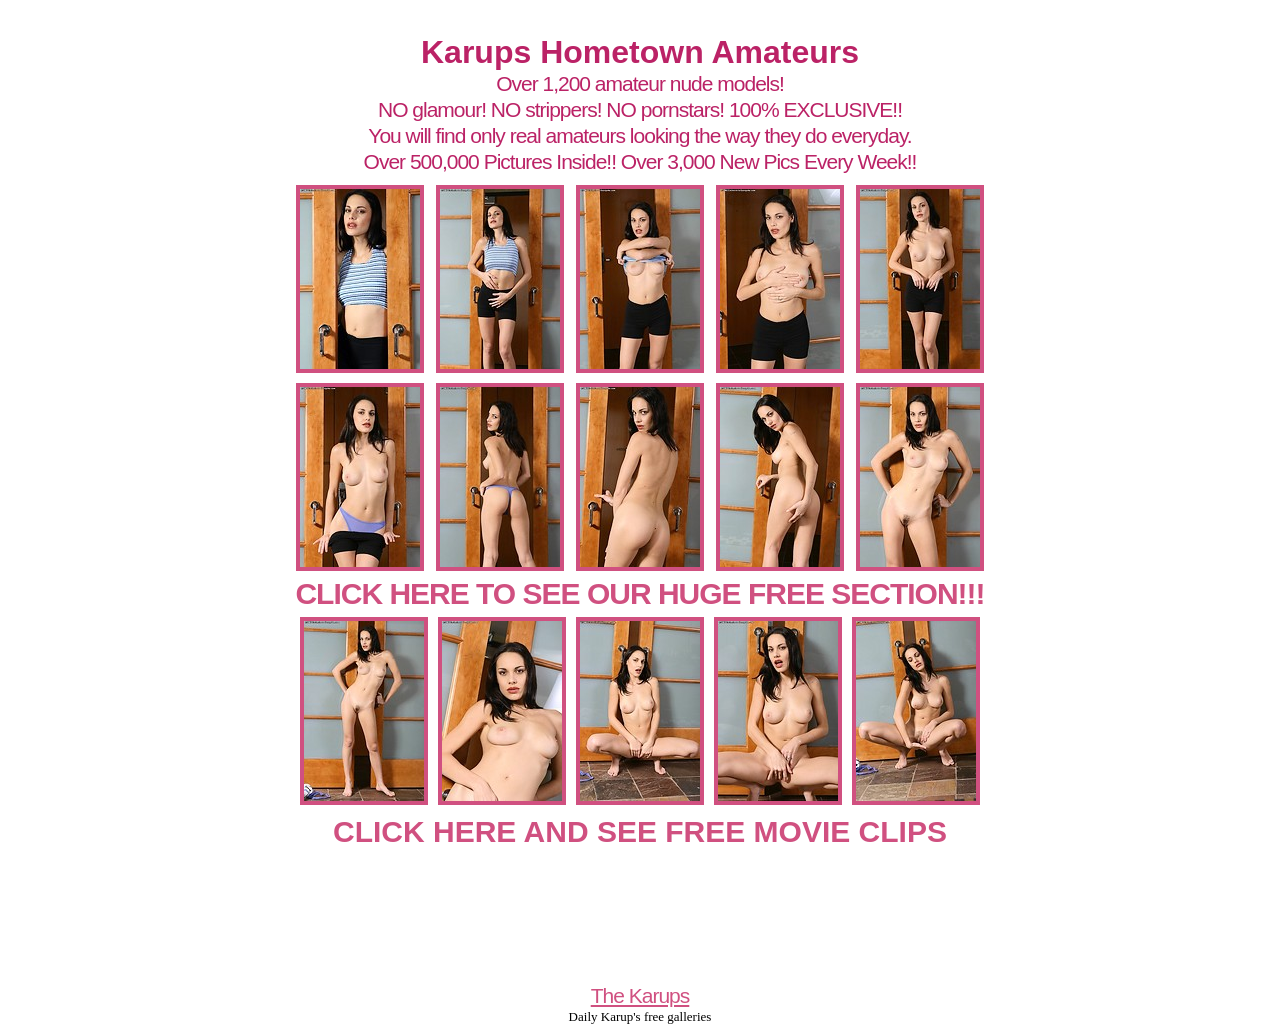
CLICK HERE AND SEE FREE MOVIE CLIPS (640, 831)
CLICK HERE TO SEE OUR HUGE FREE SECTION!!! (639, 593)
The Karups (640, 995)
